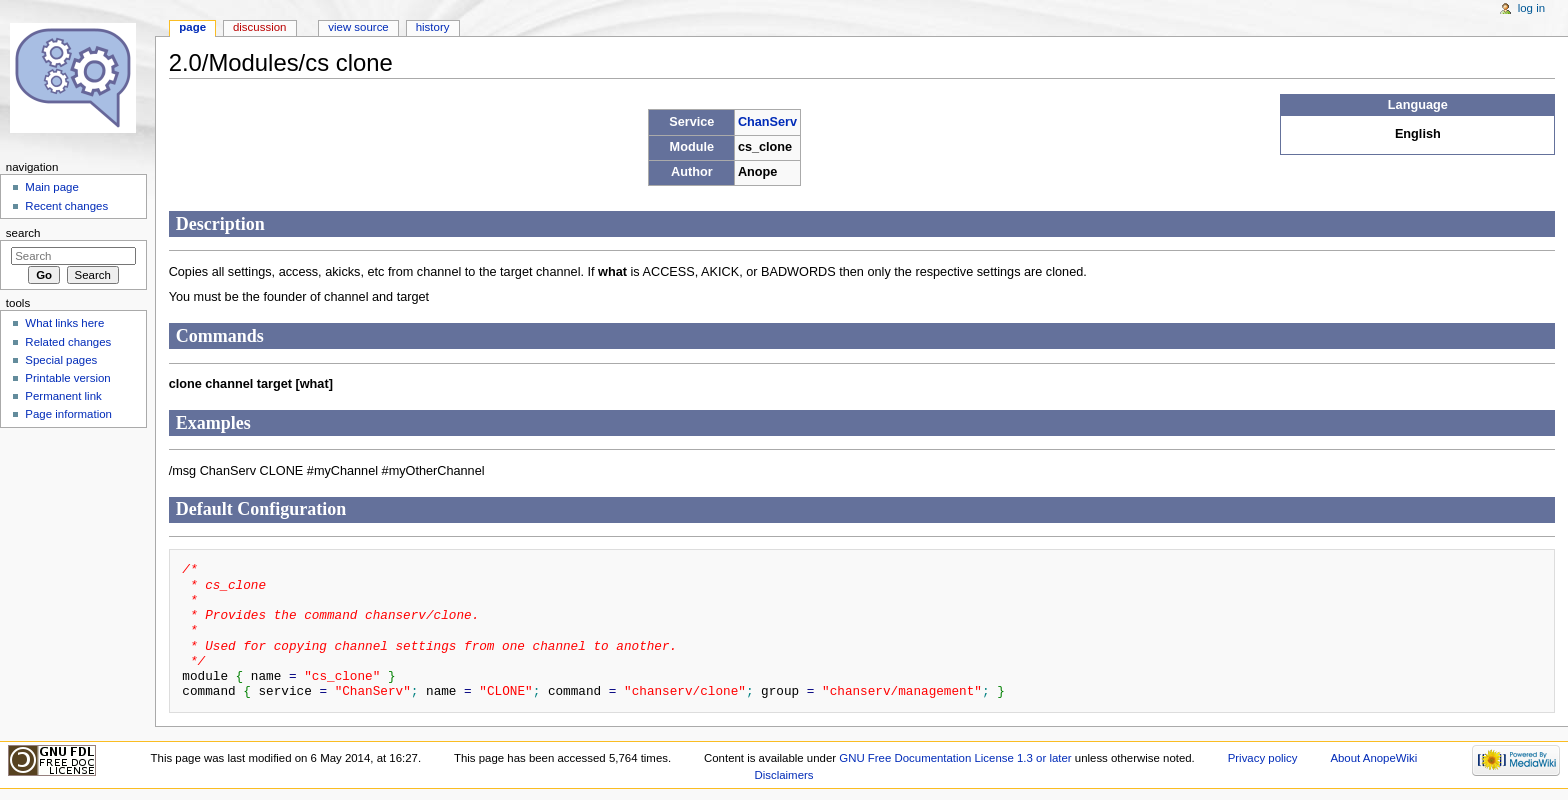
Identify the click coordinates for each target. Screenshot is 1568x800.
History (433, 27)
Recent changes (66, 206)
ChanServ (767, 122)
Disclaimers (783, 775)
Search (23, 233)
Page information (68, 414)
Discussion (259, 27)
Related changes (68, 342)
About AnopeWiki (1373, 758)
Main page (52, 187)
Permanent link (63, 396)
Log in (1531, 8)
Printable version (67, 378)
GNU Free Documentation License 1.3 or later (955, 758)
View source (358, 27)
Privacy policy (1263, 758)
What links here (64, 323)
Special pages (61, 360)
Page (192, 27)
